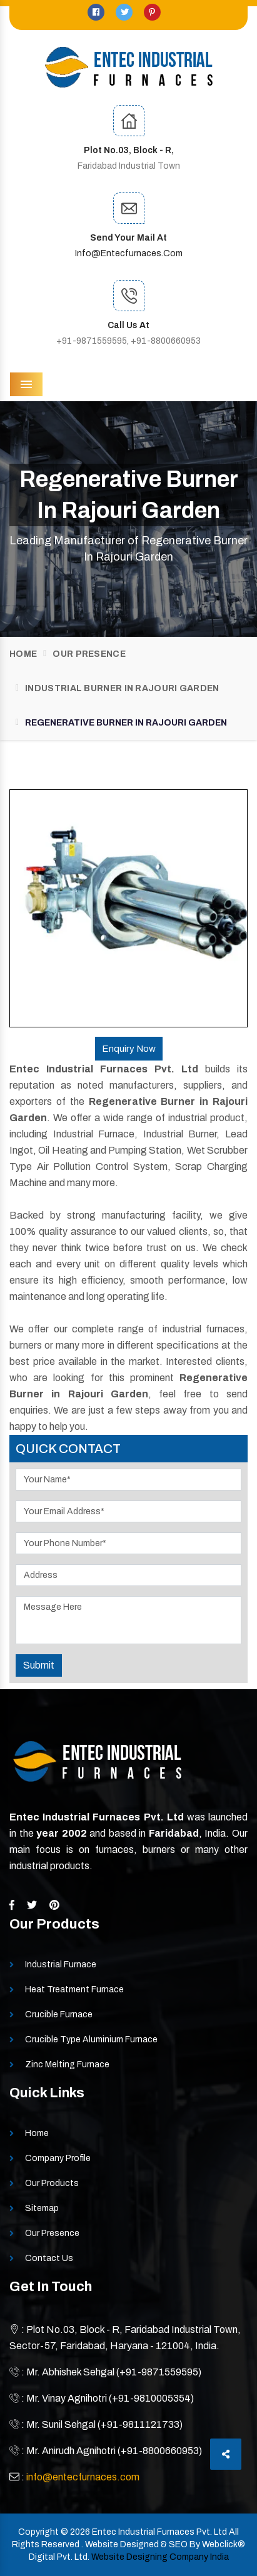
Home (23, 654)
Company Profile (58, 2158)
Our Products (52, 2183)
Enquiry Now (129, 1049)
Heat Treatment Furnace (74, 1989)
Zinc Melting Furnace (67, 2064)
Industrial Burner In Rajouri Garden (122, 688)
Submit (38, 1665)
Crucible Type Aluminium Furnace (91, 2039)
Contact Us (49, 2258)
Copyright (38, 2532)
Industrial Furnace (60, 1964)
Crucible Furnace (59, 2014)
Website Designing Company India (160, 2557)
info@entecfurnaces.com (129, 253)
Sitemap (42, 2208)
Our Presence (89, 654)
